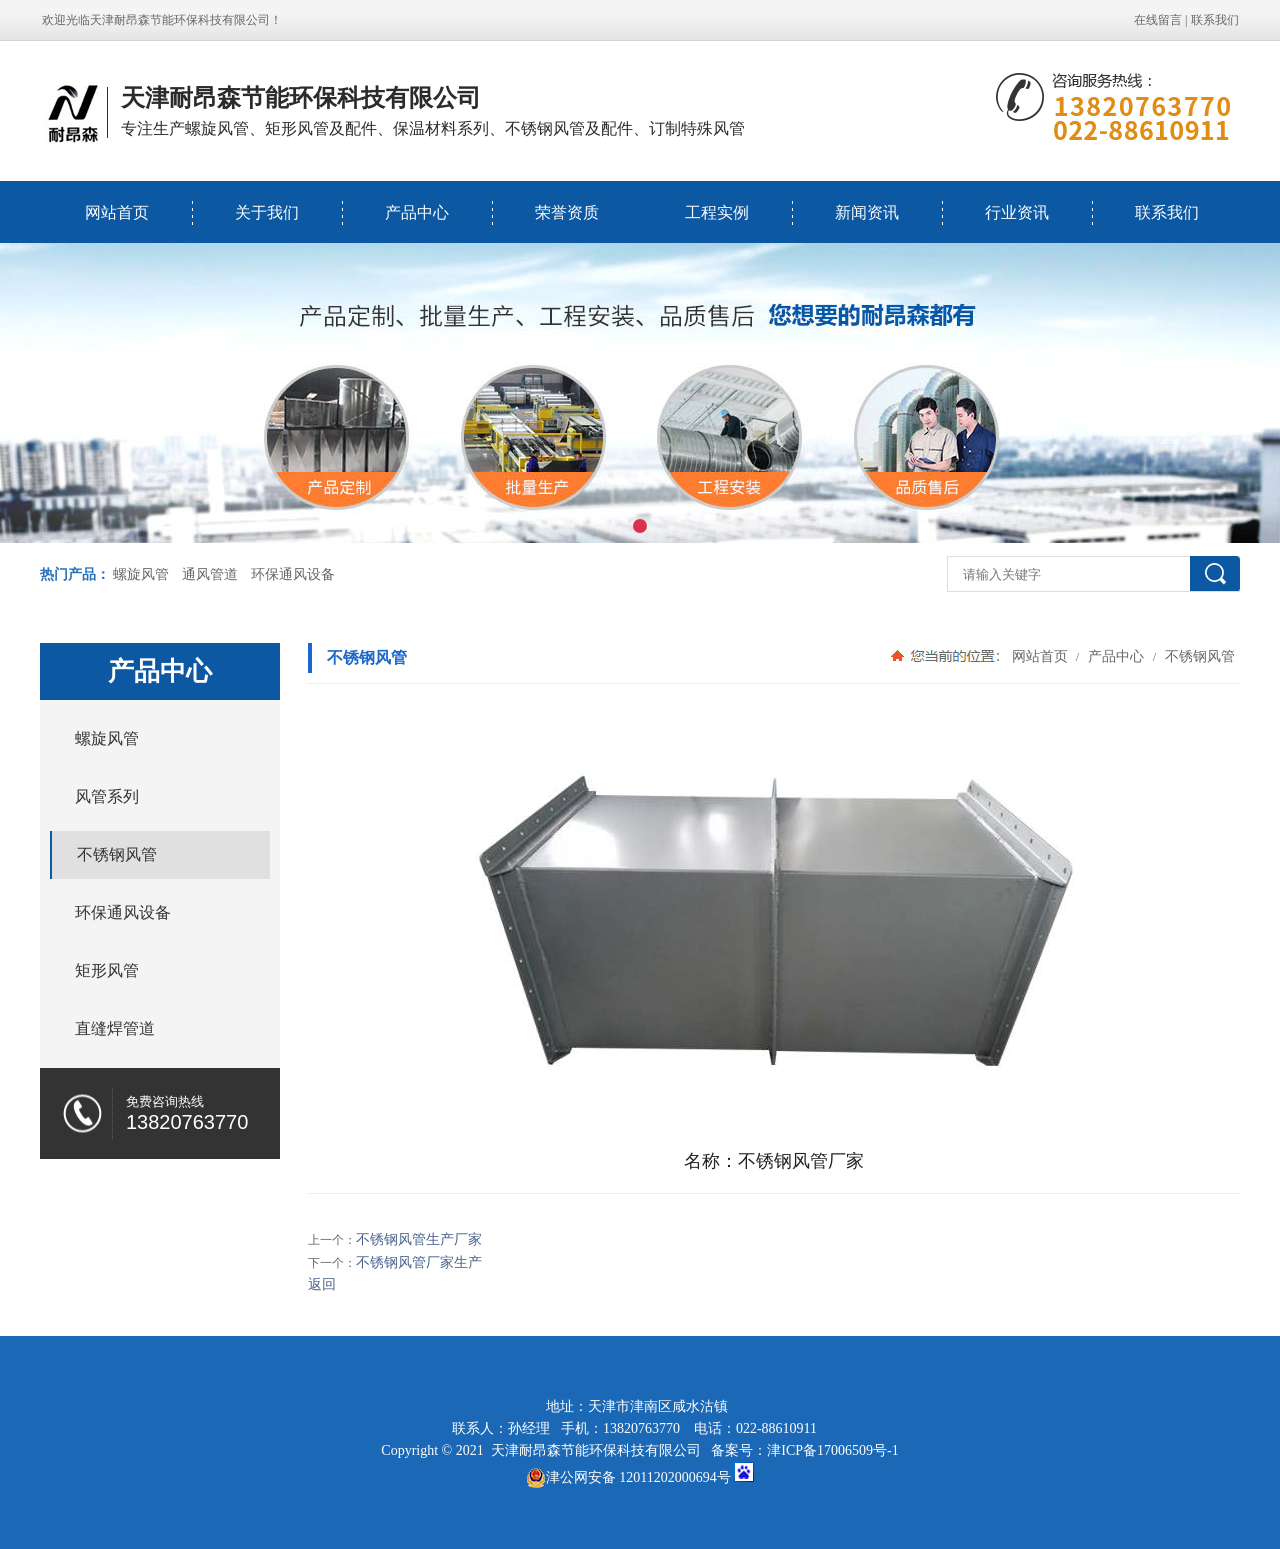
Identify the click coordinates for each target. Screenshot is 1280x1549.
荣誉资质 (567, 212)
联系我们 (1215, 20)
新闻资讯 (867, 212)
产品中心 (417, 212)
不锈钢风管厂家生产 (419, 1262)
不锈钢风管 (1198, 656)
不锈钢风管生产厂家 (419, 1239)
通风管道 (210, 574)
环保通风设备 (293, 574)
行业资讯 (1017, 212)
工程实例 (717, 212)
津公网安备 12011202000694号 (628, 1478)
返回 (322, 1284)
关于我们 (267, 212)
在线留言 (1158, 20)
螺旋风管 (141, 574)
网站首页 (117, 212)
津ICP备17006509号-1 (832, 1450)
